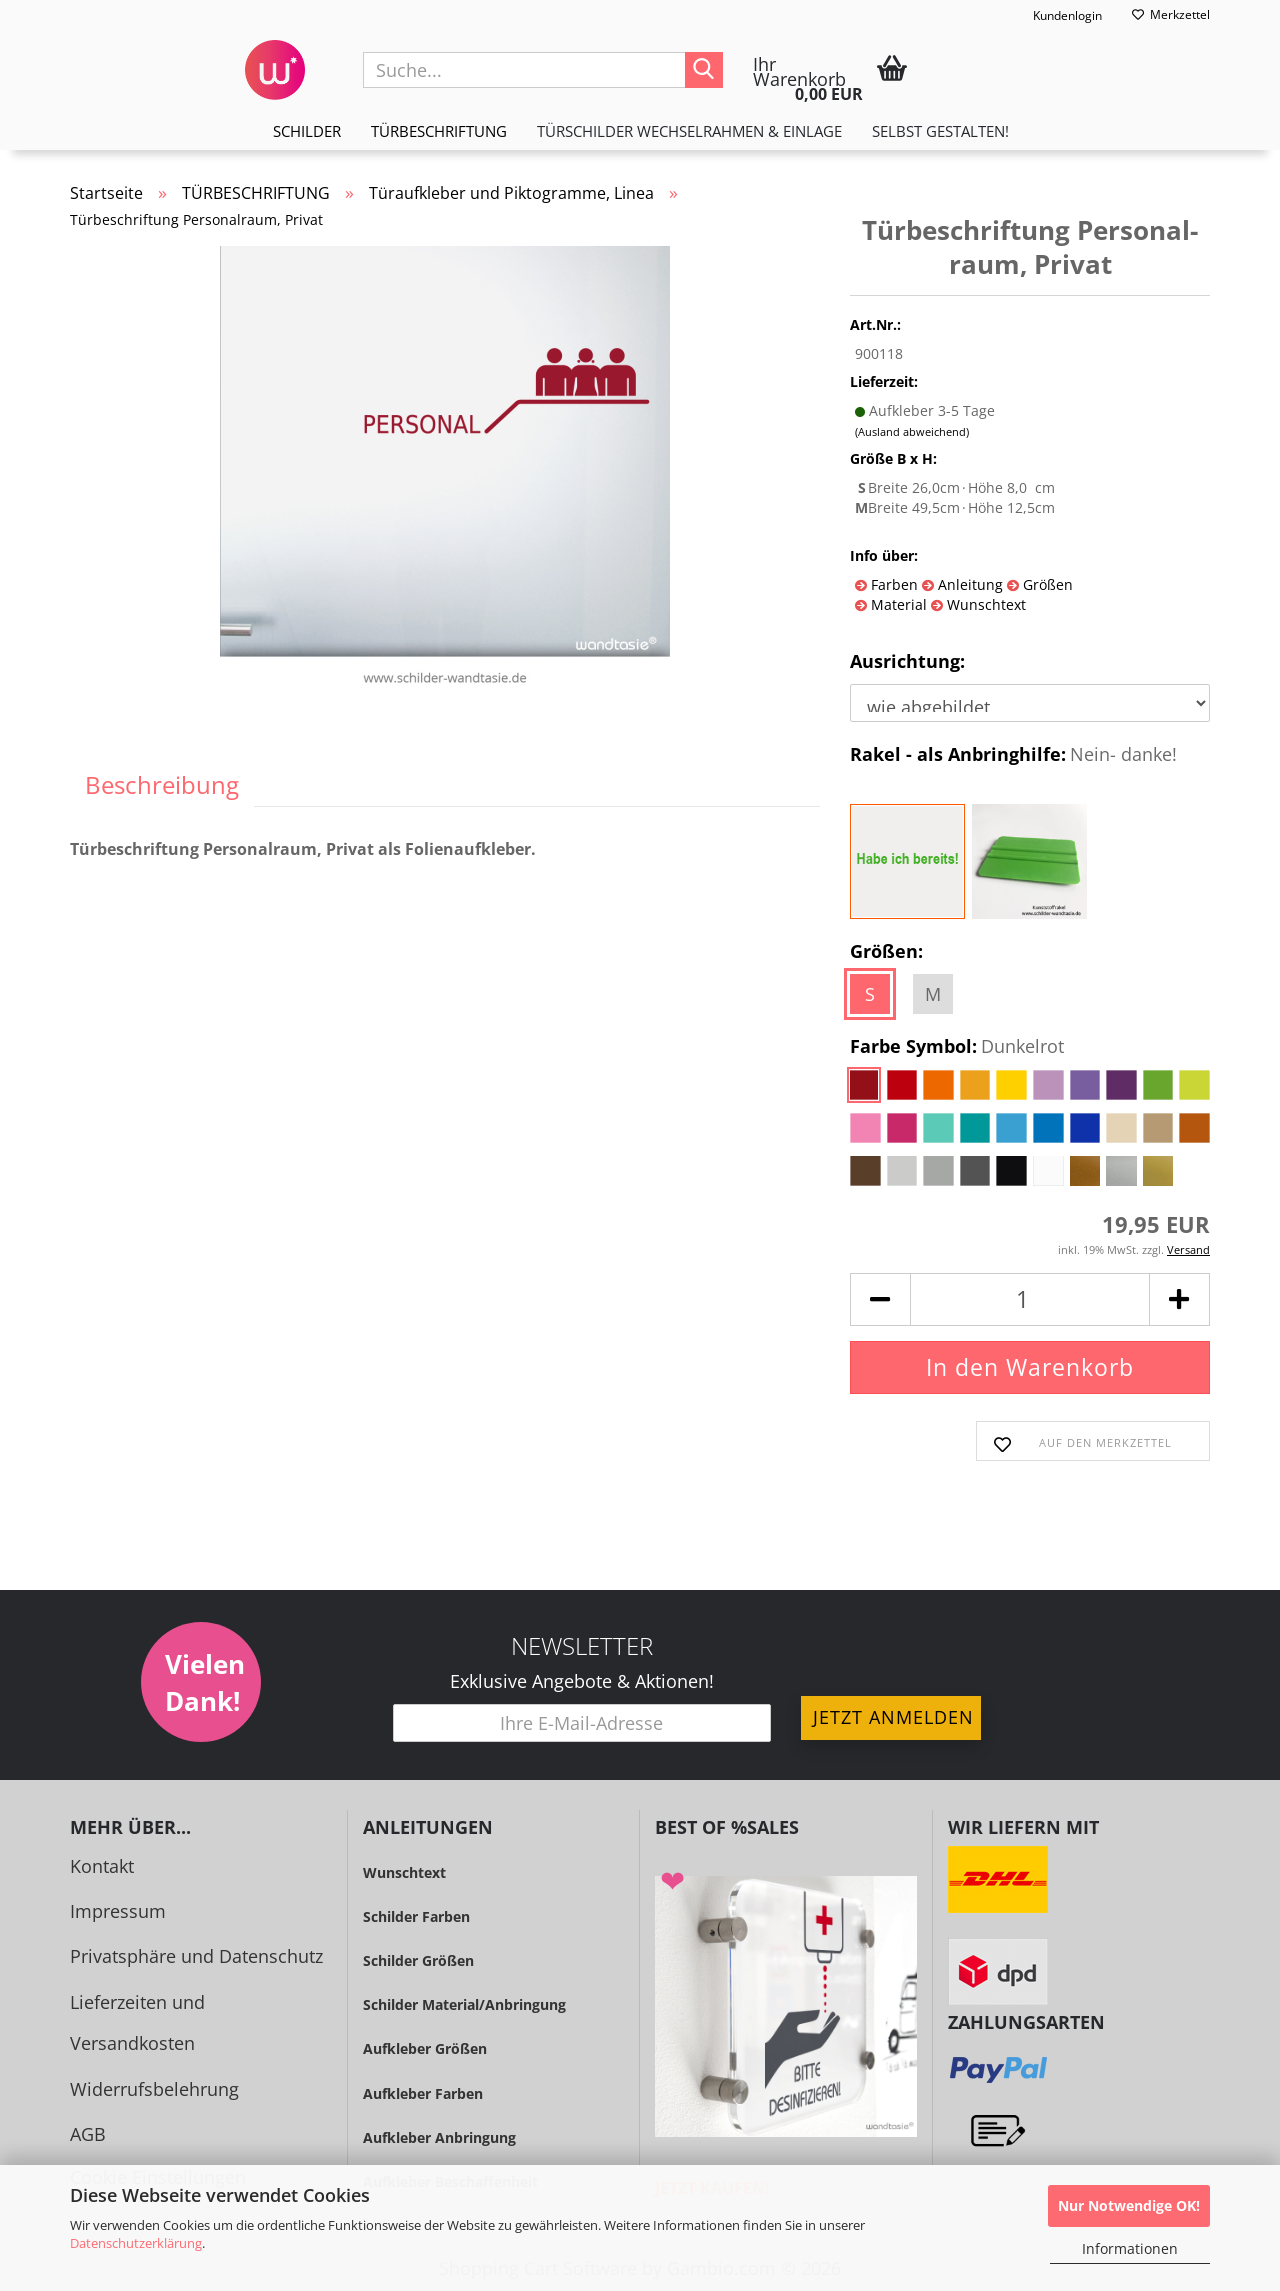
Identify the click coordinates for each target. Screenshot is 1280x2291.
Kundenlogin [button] (1054, 16)
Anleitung (968, 584)
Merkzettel (1171, 14)
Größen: (886, 951)
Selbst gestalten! (940, 131)
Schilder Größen (418, 1960)
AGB (88, 2134)
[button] (880, 1299)
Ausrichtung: (907, 661)
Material (897, 604)
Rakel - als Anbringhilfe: (1013, 755)
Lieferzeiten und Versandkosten (137, 2022)
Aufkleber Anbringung (439, 2137)
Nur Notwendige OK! (1129, 2205)
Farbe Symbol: (957, 1047)
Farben (892, 584)
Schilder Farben (416, 1916)
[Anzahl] (1030, 1299)
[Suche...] (704, 70)
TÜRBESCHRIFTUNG (439, 131)
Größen (1046, 584)
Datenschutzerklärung (136, 2243)
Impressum (118, 1911)
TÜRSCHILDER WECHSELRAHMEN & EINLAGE (689, 131)
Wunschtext (984, 604)
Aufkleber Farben (423, 2093)
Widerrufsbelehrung (154, 2089)
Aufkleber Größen (425, 2048)
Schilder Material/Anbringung (464, 2004)
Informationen (1130, 2248)
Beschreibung (162, 784)
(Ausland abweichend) (912, 431)
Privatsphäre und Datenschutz (196, 1956)
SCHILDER (307, 131)
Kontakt (102, 1866)
